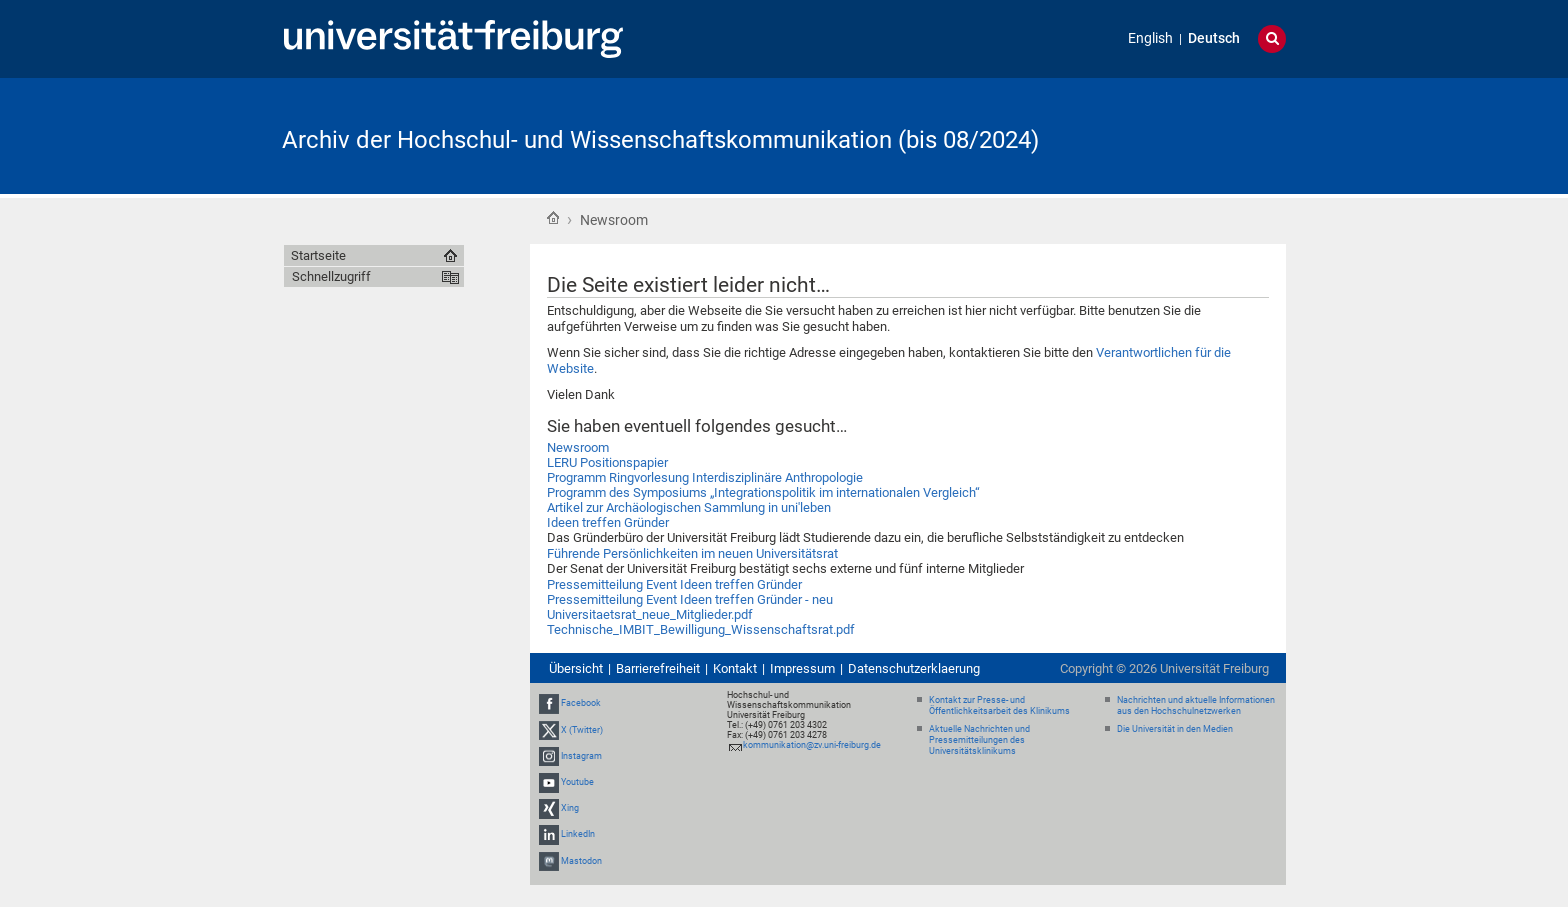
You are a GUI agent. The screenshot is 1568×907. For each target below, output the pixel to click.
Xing (570, 808)
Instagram (581, 756)
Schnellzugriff (331, 276)
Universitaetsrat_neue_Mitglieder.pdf (650, 614)
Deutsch (1214, 38)
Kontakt (735, 668)
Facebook (581, 703)
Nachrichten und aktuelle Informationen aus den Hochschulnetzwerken (1196, 705)
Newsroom (578, 447)
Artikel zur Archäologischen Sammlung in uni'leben (689, 507)
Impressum (802, 668)
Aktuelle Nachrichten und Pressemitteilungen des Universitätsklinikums (979, 740)
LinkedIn (578, 835)
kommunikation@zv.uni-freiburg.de (812, 745)
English (1150, 38)
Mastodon (581, 861)
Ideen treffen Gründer (608, 522)
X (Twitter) (582, 730)
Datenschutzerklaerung (914, 668)
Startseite (553, 218)
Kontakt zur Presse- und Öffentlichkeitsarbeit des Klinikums (999, 705)
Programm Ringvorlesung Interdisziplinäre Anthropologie (705, 477)
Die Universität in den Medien (1175, 729)
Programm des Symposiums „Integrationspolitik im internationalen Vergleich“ (763, 492)
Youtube (577, 782)
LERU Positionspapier (607, 462)
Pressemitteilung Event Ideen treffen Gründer (674, 584)
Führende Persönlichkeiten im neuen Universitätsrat (692, 553)
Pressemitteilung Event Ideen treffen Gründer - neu (690, 599)
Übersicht (576, 668)
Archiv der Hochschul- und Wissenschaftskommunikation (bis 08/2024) (660, 140)
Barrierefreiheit (658, 668)
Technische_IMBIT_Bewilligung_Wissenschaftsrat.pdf (701, 629)
